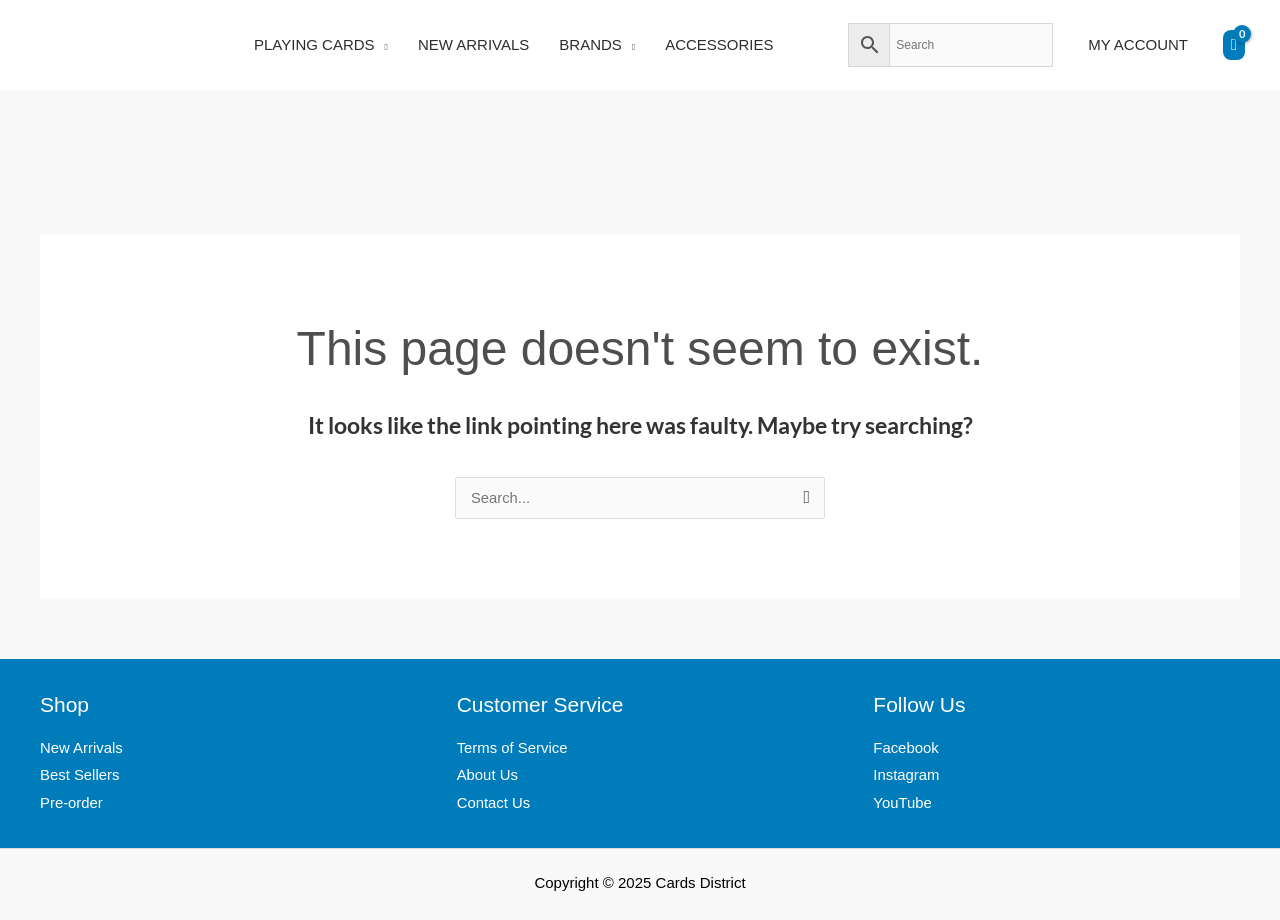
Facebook (906, 749)
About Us (488, 777)
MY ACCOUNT (1138, 44)
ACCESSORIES (719, 44)
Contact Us (494, 805)
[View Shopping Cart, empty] (1234, 45)
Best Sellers (80, 777)
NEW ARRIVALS (473, 44)
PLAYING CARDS (314, 44)
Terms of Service (513, 749)
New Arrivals (81, 749)
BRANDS (590, 44)
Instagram (906, 777)
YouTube (902, 805)
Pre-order (71, 805)
